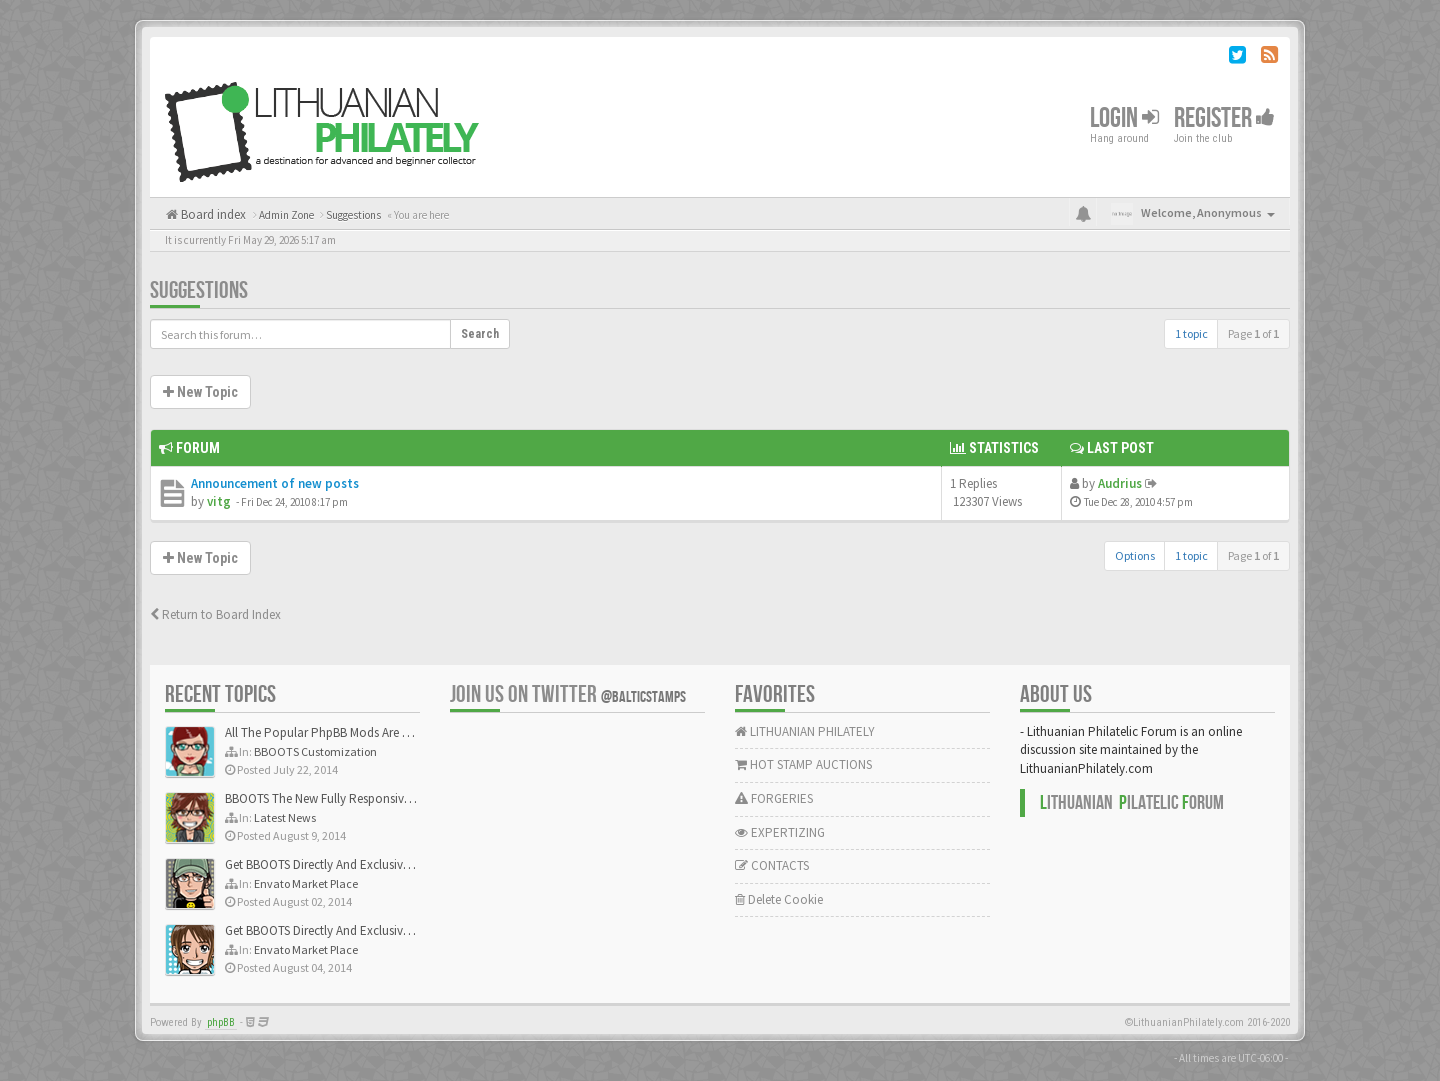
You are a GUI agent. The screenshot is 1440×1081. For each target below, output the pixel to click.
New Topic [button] (200, 392)
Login (1124, 118)
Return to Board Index (215, 614)
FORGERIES (774, 798)
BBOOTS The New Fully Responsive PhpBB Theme (357, 798)
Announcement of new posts (275, 483)
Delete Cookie (779, 899)
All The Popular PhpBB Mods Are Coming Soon (351, 732)
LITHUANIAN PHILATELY (805, 731)
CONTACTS (772, 865)
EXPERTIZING (780, 832)
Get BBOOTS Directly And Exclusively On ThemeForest (367, 864)
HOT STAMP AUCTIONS (803, 764)
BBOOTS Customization (315, 751)
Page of (1253, 333)
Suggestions (199, 290)
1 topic (1191, 333)
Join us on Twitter (568, 694)
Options (1135, 555)
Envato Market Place (306, 883)
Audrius (1120, 483)
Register (1224, 118)
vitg (219, 501)
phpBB (221, 1022)
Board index (212, 214)
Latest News (285, 817)
